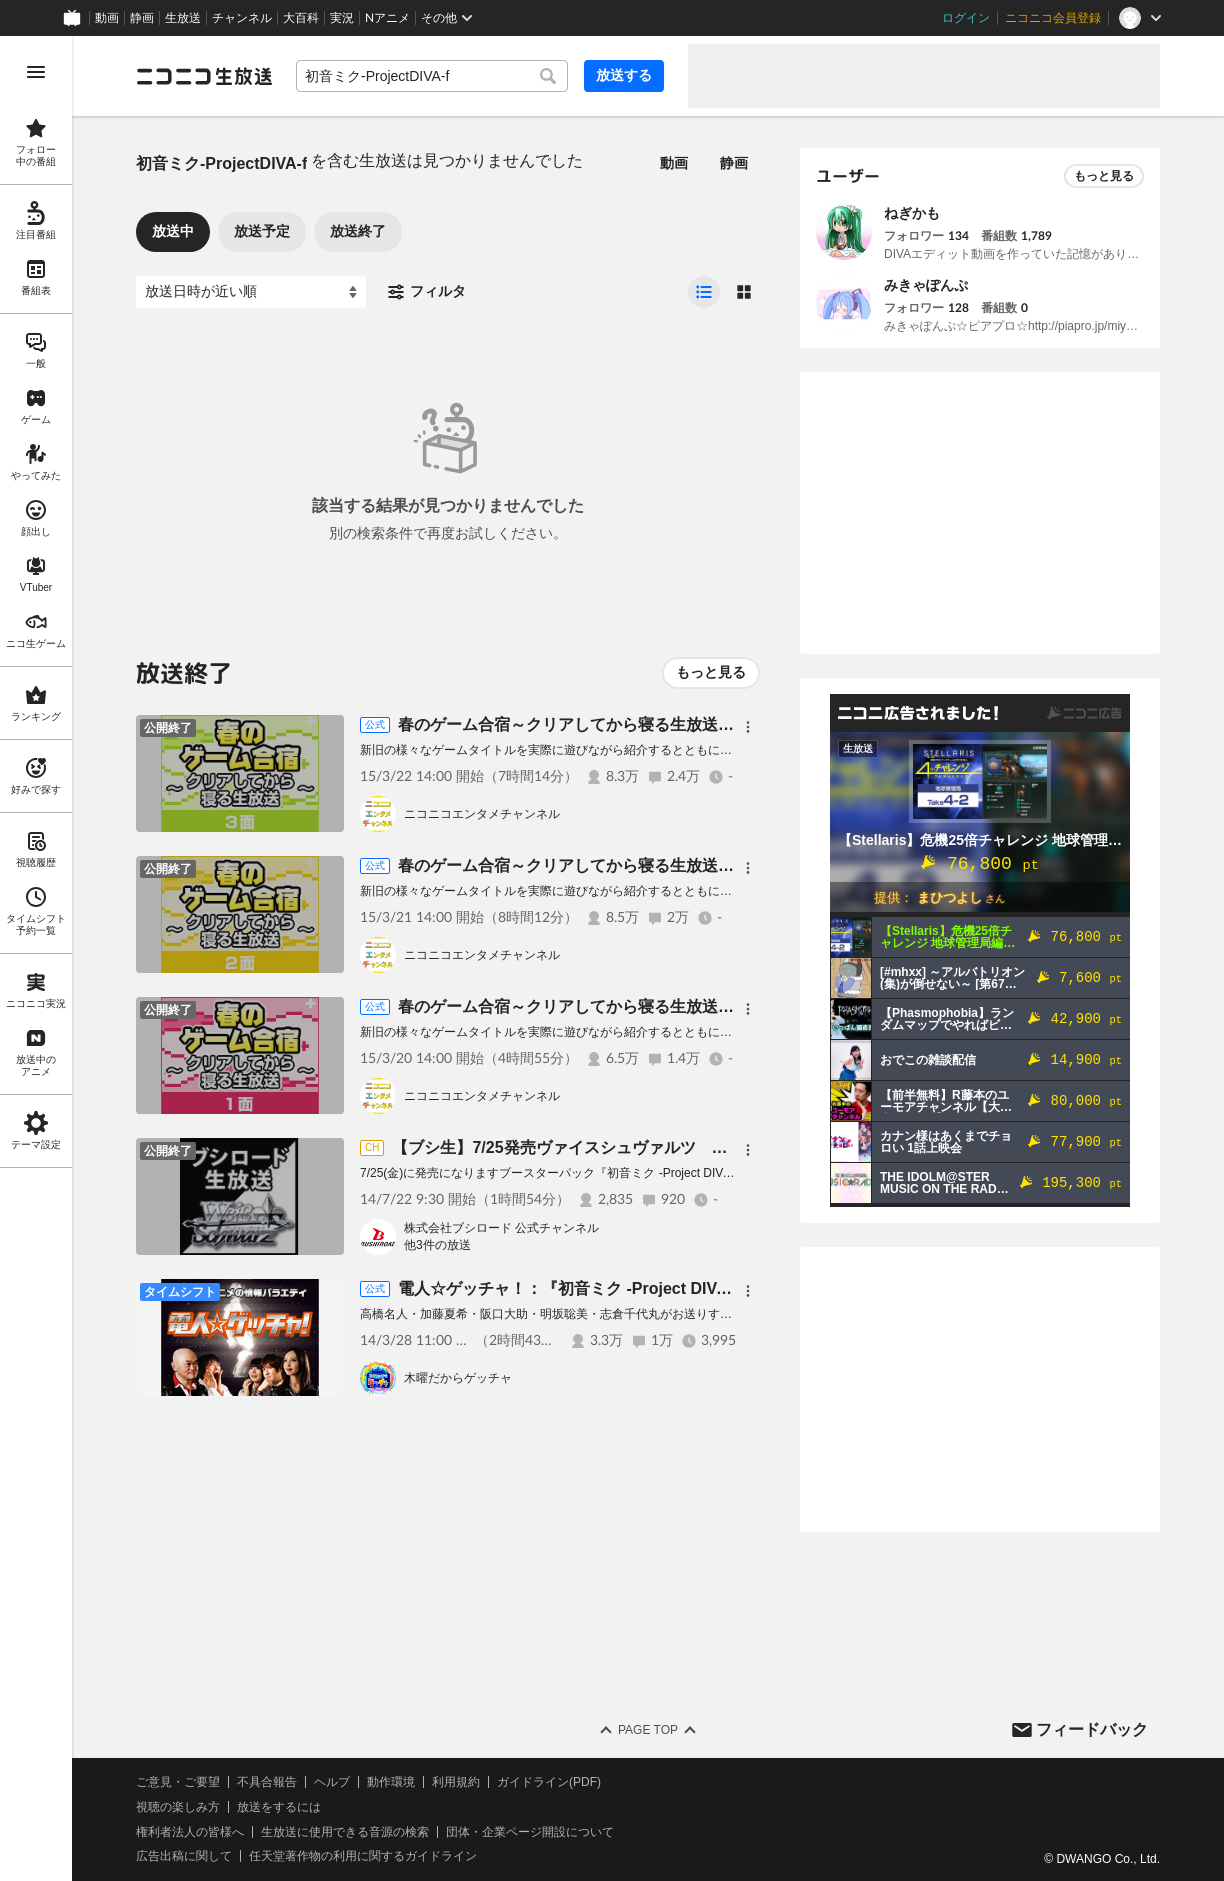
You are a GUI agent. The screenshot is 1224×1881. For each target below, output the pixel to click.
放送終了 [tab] (358, 231)
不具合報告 (267, 1782)
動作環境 (391, 1782)
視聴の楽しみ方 (178, 1807)
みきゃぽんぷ (926, 285)
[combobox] (432, 76)
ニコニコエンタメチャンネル (482, 814)
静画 (142, 18)
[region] (36, 958)
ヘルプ (332, 1782)
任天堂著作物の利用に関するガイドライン (363, 1856)
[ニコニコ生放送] (204, 76)
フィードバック (1092, 1729)
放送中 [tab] (173, 231)
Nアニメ (387, 18)
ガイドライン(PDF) (549, 1782)
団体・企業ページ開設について (530, 1832)
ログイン (966, 18)
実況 (342, 18)
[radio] (704, 292)
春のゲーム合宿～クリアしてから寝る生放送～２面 (582, 865)
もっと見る (711, 672)
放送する (624, 75)
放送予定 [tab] (262, 231)
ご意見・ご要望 (178, 1782)
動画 (107, 18)
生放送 (183, 18)
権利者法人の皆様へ (190, 1832)
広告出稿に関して (184, 1856)
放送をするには (279, 1807)
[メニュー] (748, 727)
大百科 (301, 18)
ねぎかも (912, 213)
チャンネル (242, 18)
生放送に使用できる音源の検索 (345, 1832)
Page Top (648, 1730)
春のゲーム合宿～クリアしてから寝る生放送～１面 (582, 1006)
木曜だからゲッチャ (458, 1378)
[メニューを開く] (36, 72)
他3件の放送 (437, 1245)
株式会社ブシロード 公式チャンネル (501, 1228)
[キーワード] (432, 76)
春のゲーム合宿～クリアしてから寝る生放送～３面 (582, 724)
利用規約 (456, 1782)
